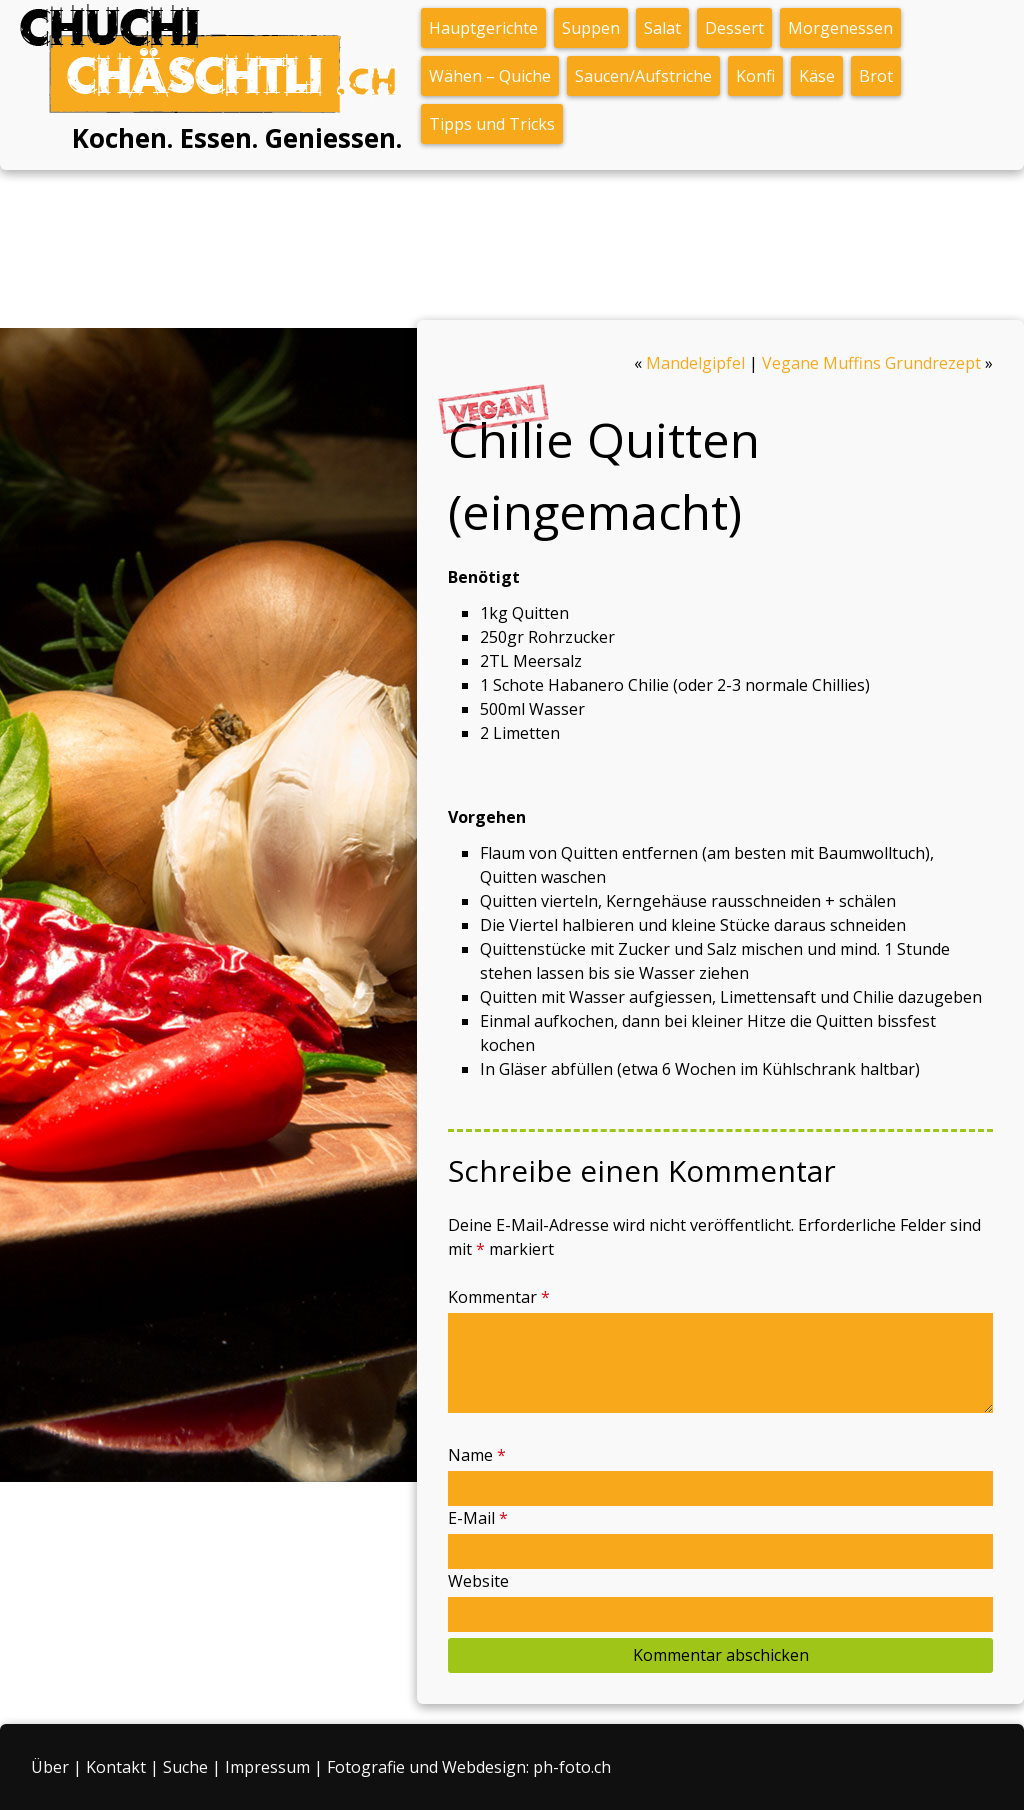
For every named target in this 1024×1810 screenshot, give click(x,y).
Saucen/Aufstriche (643, 76)
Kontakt (116, 1767)
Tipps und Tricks (492, 124)
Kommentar (499, 1297)
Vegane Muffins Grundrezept (871, 363)
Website (478, 1581)
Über (50, 1767)
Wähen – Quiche (490, 76)
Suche (185, 1767)
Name (477, 1455)
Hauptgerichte (483, 28)
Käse (817, 76)
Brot (876, 76)
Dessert (734, 28)
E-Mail (478, 1518)
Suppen (591, 28)
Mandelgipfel (695, 363)
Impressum (267, 1767)
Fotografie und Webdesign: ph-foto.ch (469, 1767)
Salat (662, 28)
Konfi (755, 76)
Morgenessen (840, 28)
